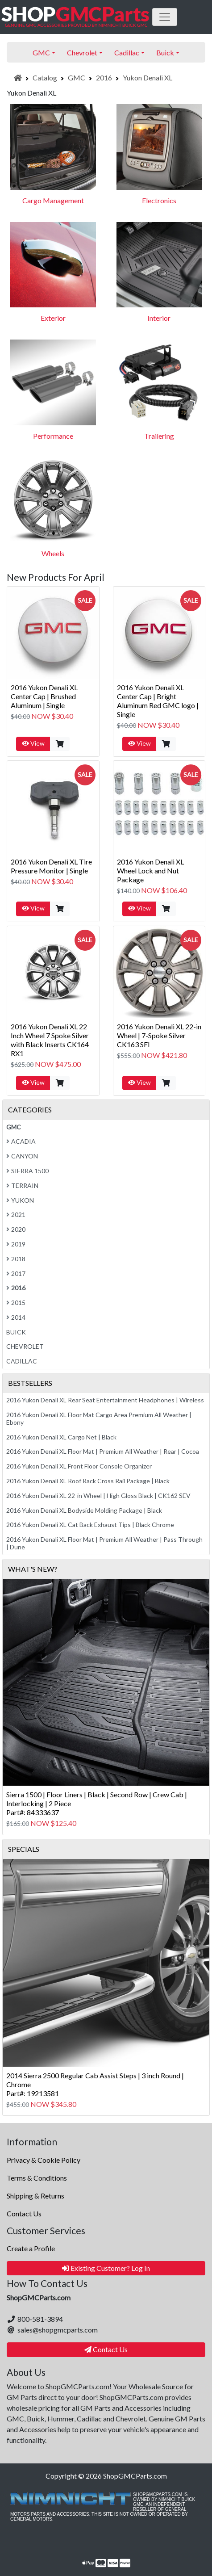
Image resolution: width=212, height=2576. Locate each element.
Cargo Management (53, 200)
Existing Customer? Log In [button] (106, 2268)
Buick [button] (165, 52)
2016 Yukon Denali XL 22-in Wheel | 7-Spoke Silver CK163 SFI (159, 1035)
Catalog (45, 77)
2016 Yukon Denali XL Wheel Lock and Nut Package (150, 870)
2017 (15, 1273)
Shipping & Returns (35, 2195)
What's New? (32, 1569)
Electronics (159, 200)
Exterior (53, 318)
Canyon (22, 1156)
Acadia (21, 1141)
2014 (15, 1317)
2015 (15, 1302)
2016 (104, 77)
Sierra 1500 (27, 1171)
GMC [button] (41, 52)
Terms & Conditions (37, 2177)
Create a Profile (31, 2248)
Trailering (159, 436)
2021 (15, 1214)
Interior (158, 318)
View (33, 743)
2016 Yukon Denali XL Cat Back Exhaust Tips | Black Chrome (90, 1524)
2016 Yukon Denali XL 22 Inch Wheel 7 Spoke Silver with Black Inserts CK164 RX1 (50, 1039)
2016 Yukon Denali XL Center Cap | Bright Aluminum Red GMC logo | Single (158, 700)
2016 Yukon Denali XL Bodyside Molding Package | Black (84, 1510)
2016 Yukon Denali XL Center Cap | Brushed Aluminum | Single (44, 696)
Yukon (20, 1200)
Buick (16, 1332)
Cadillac (21, 1361)
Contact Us (24, 2213)
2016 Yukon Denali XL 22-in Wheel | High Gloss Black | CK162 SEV (98, 1495)
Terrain (22, 1185)
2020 (15, 1229)
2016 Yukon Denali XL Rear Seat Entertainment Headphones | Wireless (105, 1400)
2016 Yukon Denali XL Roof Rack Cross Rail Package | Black (88, 1481)
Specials (23, 1849)
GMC (76, 77)
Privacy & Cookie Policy (43, 2160)
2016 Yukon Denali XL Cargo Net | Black (61, 1437)
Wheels (53, 553)
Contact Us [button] (106, 2349)
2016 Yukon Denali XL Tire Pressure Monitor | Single (51, 866)
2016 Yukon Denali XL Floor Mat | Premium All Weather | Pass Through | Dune (104, 1543)
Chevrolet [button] (82, 52)
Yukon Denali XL (147, 77)
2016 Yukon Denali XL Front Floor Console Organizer (79, 1466)
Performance (53, 436)
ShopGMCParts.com (135, 2475)
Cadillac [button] (126, 52)
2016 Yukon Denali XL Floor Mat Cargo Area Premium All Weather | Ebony (98, 1418)
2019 (15, 1244)
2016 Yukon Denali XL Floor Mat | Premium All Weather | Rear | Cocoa (102, 1451)
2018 (15, 1259)
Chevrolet (25, 1346)
